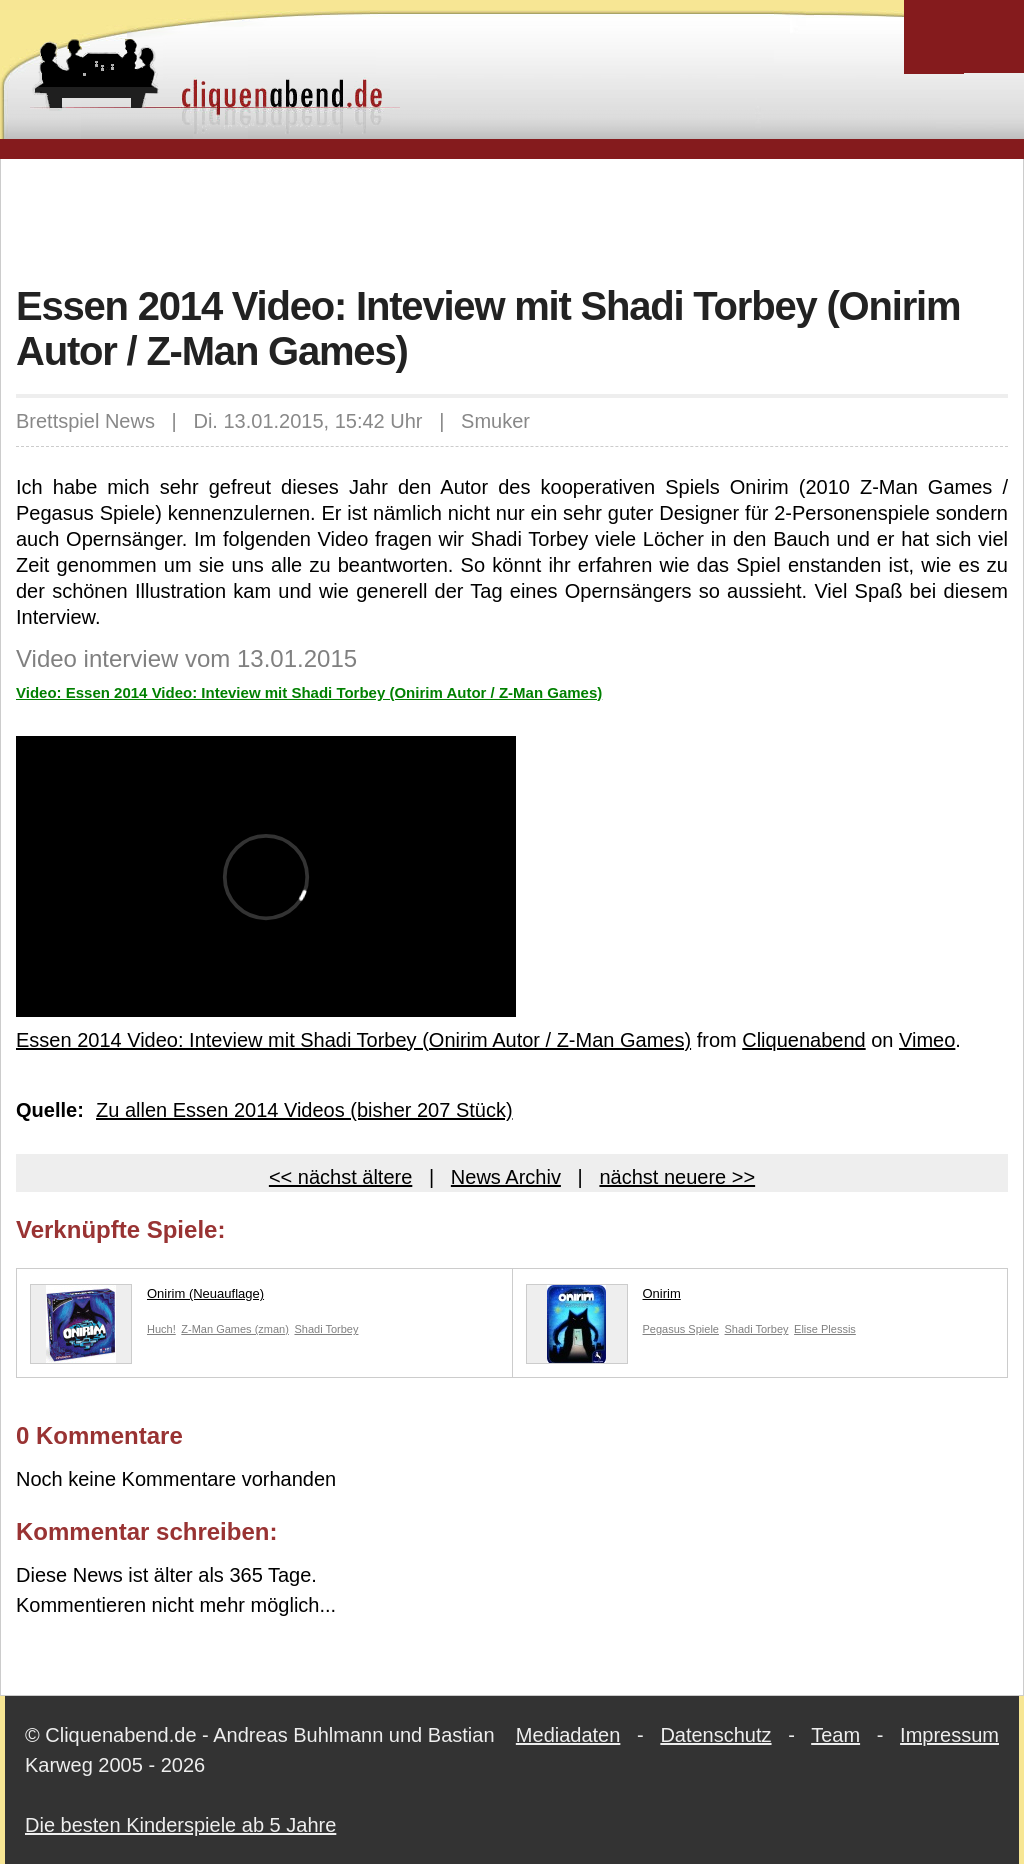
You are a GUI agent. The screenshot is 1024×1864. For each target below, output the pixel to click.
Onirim (603, 1298)
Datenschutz (715, 1735)
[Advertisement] (512, 219)
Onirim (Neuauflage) (147, 1298)
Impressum (949, 1735)
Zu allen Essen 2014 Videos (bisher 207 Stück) (304, 1110)
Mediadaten (568, 1735)
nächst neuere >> (677, 1177)
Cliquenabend (803, 1040)
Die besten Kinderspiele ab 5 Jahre (180, 1825)
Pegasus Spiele (681, 1329)
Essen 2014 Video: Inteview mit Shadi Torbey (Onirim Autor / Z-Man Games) (353, 1040)
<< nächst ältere (340, 1177)
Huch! (161, 1329)
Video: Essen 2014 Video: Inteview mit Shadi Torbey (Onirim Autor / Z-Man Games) (309, 692)
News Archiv (506, 1177)
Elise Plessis (825, 1329)
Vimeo (927, 1040)
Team (835, 1735)
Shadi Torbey (326, 1329)
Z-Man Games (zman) (235, 1329)
